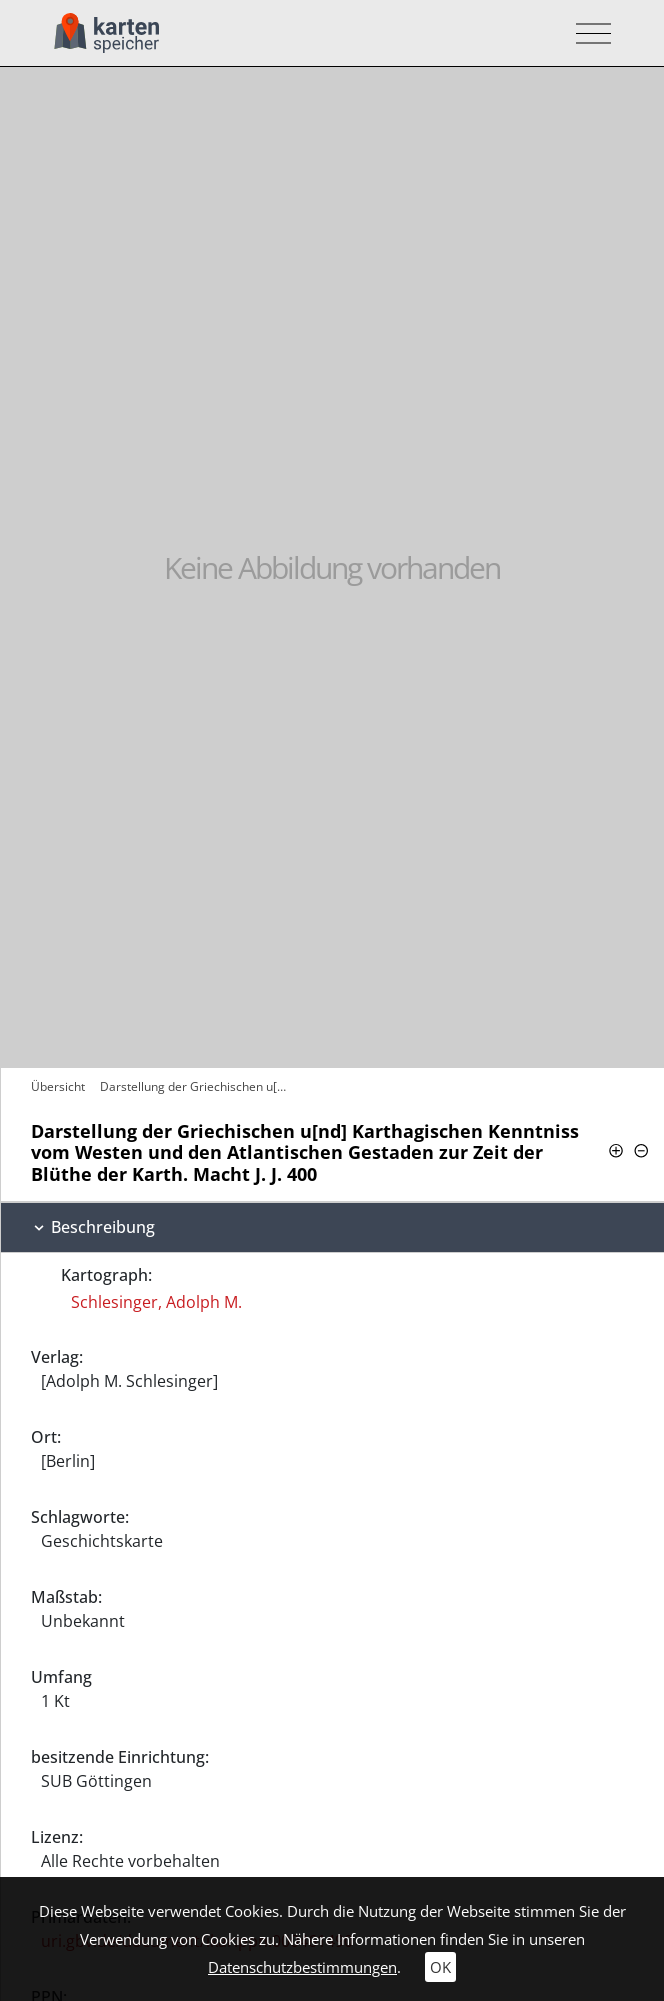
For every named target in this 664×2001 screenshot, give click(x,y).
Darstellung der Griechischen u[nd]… (198, 1086)
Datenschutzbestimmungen (302, 1967)
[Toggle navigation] (587, 33)
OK (440, 1967)
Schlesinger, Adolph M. (156, 1302)
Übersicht (58, 1086)
